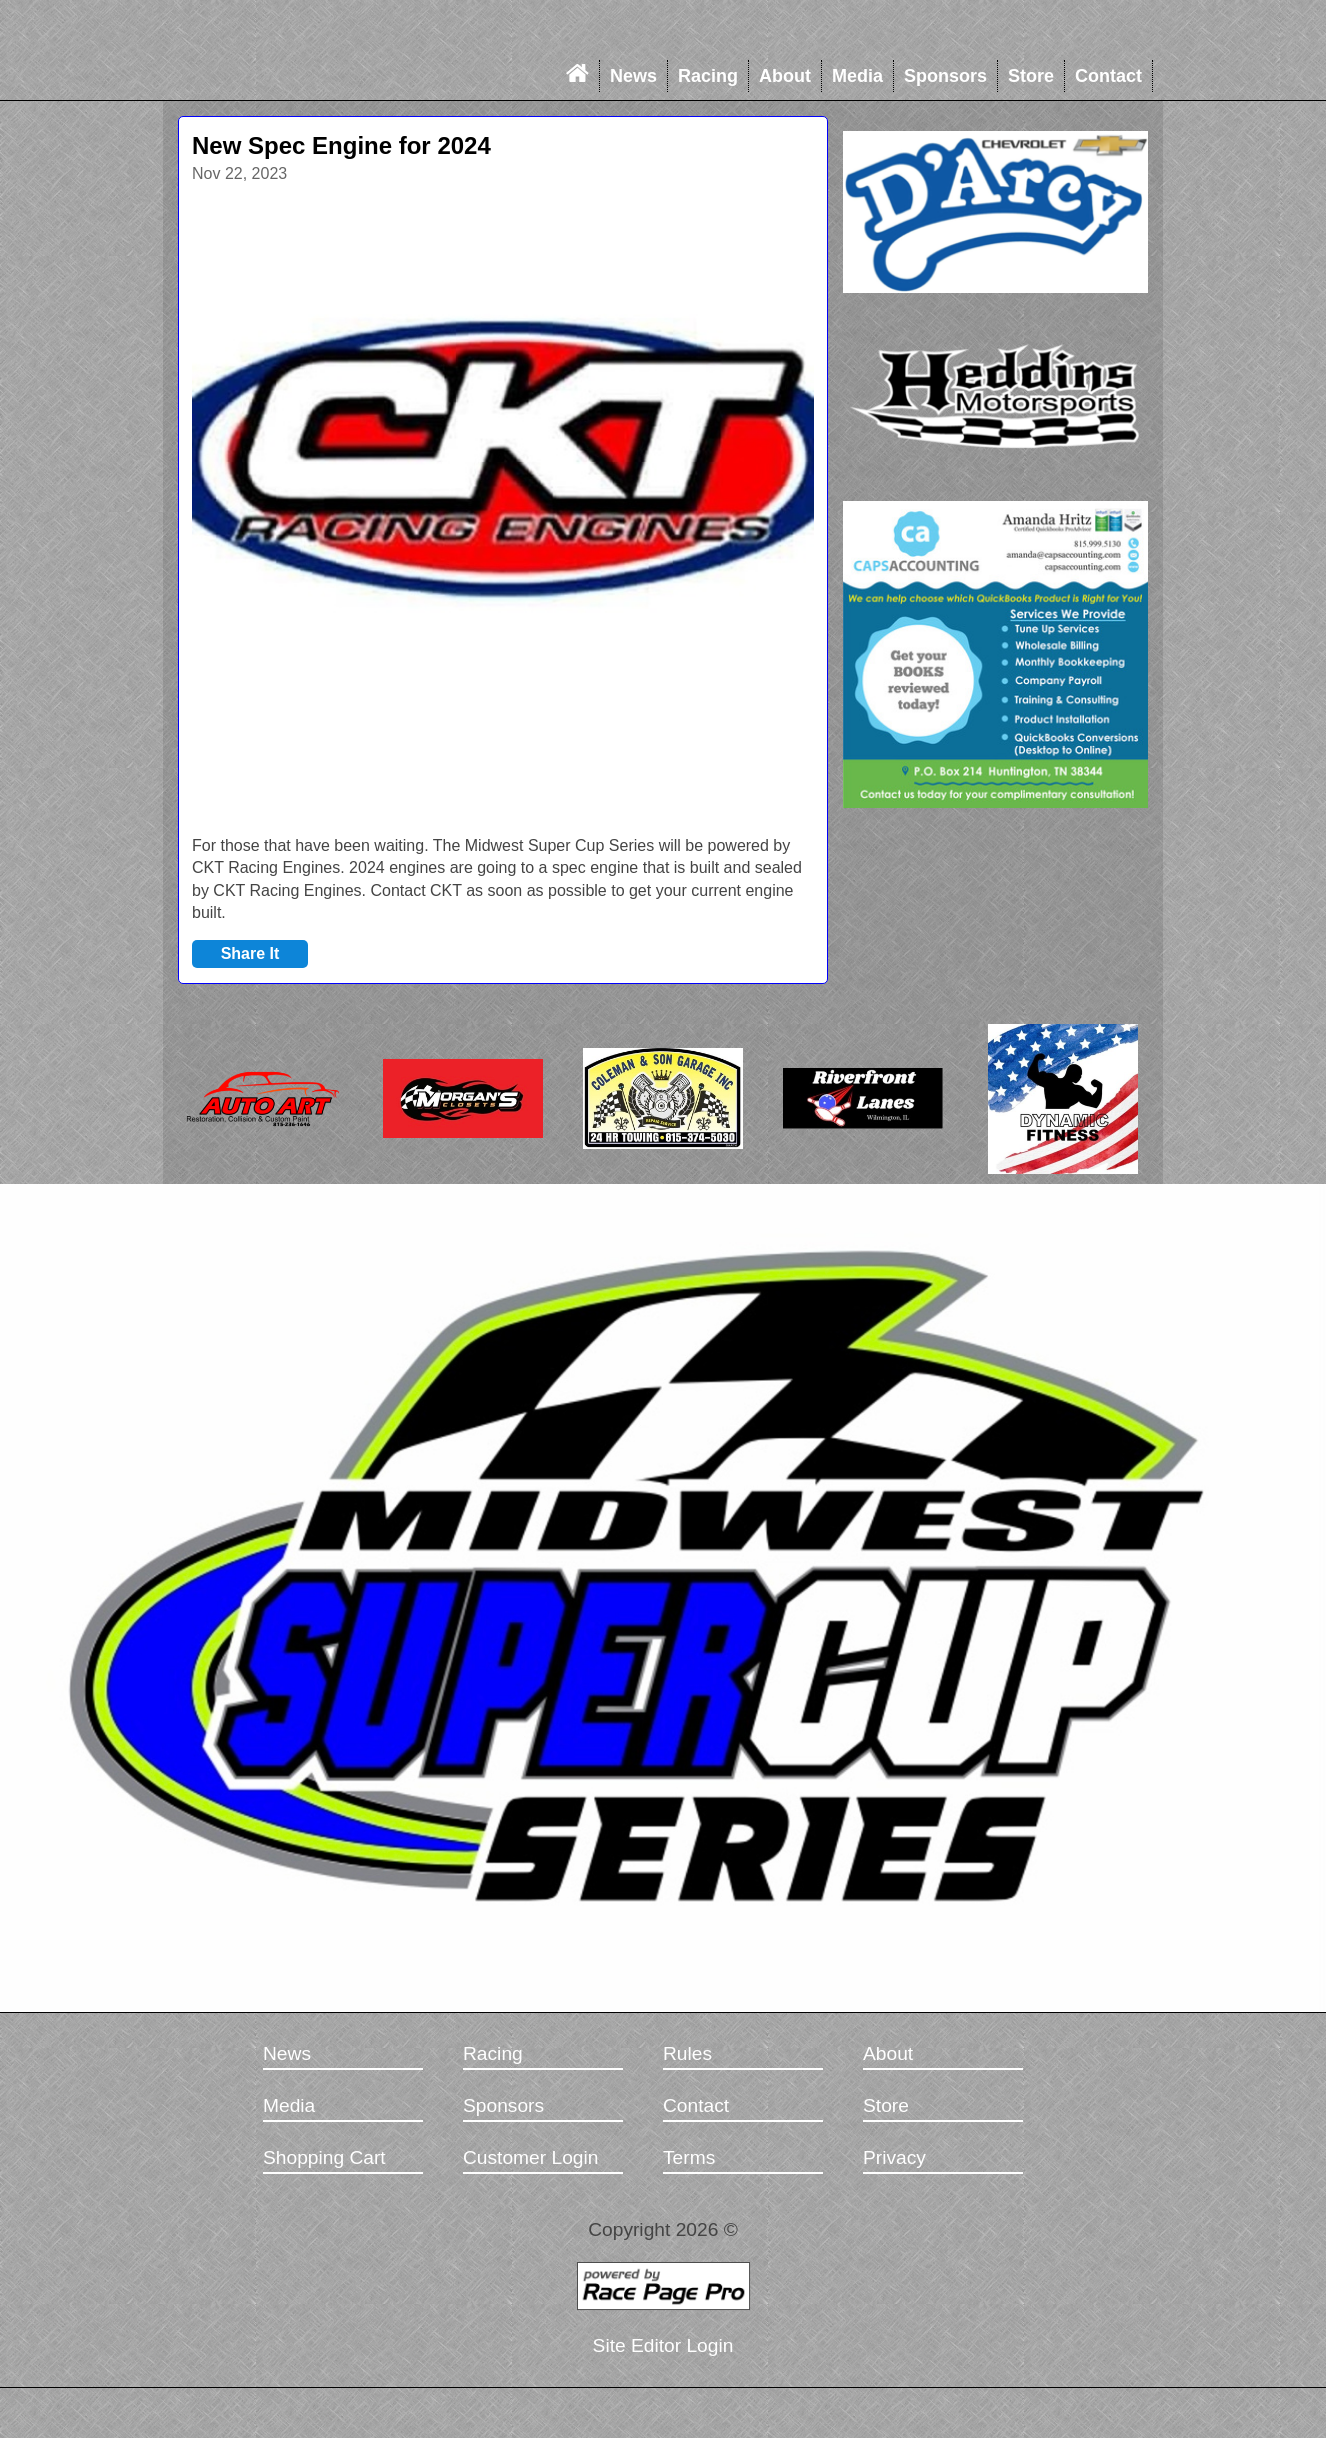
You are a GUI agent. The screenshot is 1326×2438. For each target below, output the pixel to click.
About (785, 76)
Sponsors (945, 76)
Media (857, 76)
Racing (708, 76)
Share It (250, 953)
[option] (503, 509)
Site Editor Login (663, 2345)
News (633, 76)
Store (1031, 76)
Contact (1108, 76)
